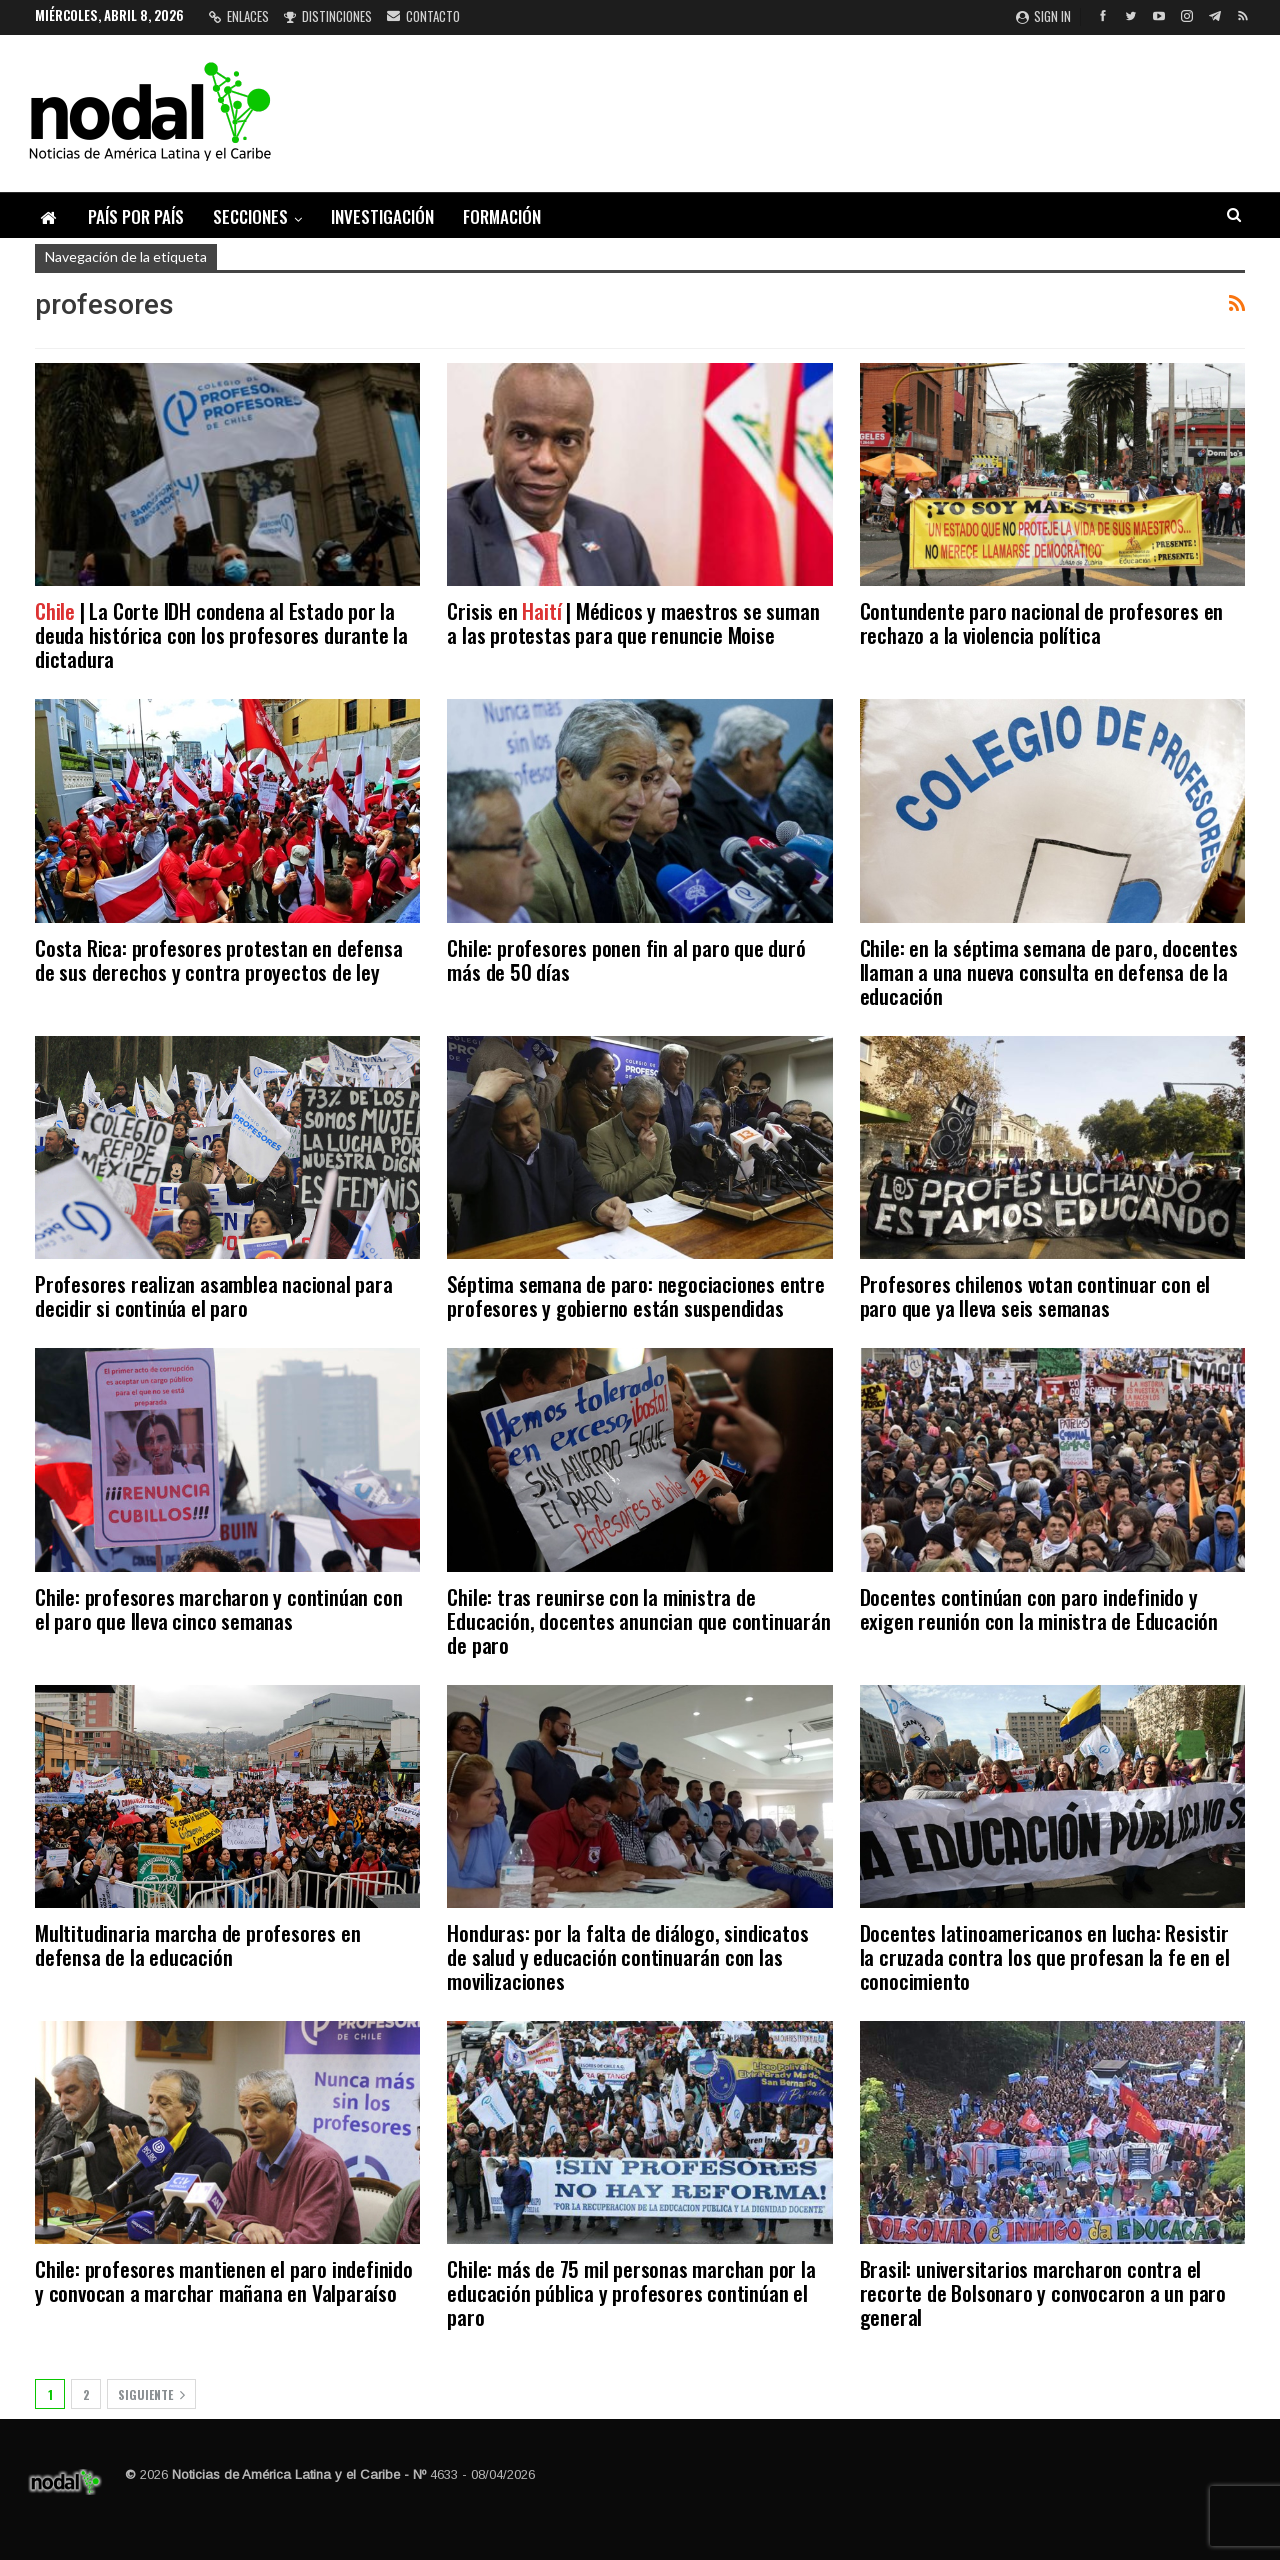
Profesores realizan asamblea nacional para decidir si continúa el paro (214, 1295)
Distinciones (328, 16)
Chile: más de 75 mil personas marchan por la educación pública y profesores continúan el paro (631, 2292)
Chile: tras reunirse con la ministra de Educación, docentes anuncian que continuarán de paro (638, 1620)
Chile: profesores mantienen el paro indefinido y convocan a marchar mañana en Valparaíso (224, 2280)
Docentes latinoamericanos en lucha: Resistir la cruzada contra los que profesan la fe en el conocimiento (1045, 1956)
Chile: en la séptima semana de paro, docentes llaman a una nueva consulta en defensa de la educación (1049, 971)
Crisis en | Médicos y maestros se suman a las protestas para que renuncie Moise (633, 622)
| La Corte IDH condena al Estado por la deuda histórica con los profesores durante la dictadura (221, 634)
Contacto (423, 16)
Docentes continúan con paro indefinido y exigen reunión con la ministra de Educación (1039, 1608)
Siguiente (151, 2394)
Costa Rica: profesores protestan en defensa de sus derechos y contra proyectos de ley (218, 959)
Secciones (250, 216)
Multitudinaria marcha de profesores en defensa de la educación (197, 1944)
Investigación (382, 216)
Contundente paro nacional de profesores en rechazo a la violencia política (1042, 622)
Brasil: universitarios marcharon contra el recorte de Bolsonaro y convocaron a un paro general (1043, 2292)
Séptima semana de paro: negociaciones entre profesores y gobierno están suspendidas (635, 1295)
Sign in (1043, 16)
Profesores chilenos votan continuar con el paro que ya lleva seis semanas (1035, 1295)
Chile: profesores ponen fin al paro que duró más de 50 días (626, 959)
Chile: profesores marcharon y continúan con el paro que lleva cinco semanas (218, 1608)
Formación (502, 216)
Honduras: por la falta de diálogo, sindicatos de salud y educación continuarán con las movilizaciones (627, 1956)
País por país (136, 216)
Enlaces (239, 16)
